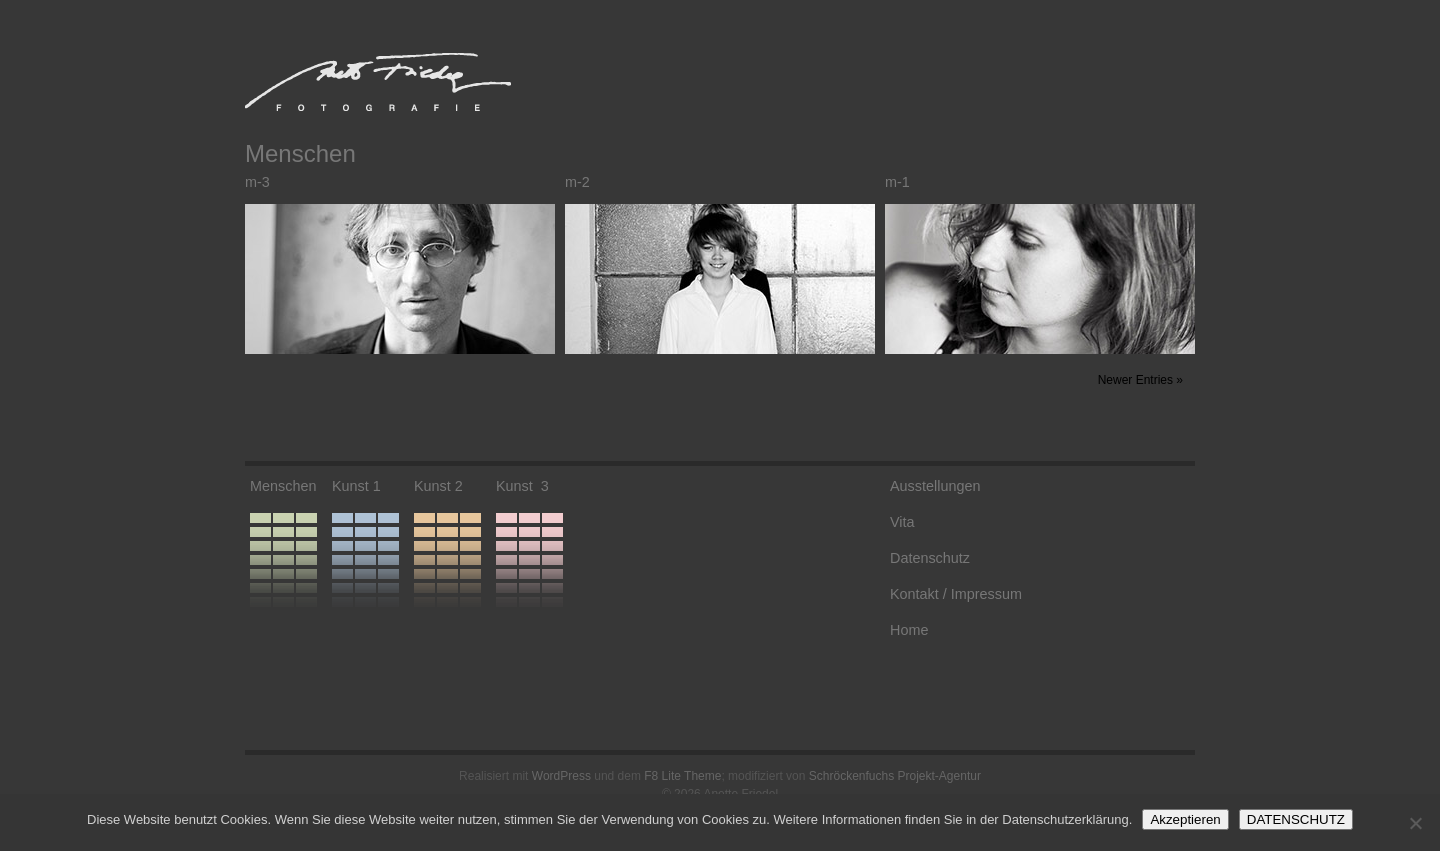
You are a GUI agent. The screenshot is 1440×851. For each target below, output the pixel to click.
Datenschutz (930, 558)
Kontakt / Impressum (956, 594)
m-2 (577, 182)
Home (909, 630)
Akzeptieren (1185, 819)
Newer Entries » (1140, 380)
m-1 (897, 182)
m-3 (257, 182)
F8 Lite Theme (682, 776)
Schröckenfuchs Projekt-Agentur (895, 776)
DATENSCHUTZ (1296, 819)
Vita (902, 522)
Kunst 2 (438, 486)
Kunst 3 (522, 486)
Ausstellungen (935, 486)
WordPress (561, 776)
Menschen (283, 486)
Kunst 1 (356, 486)
